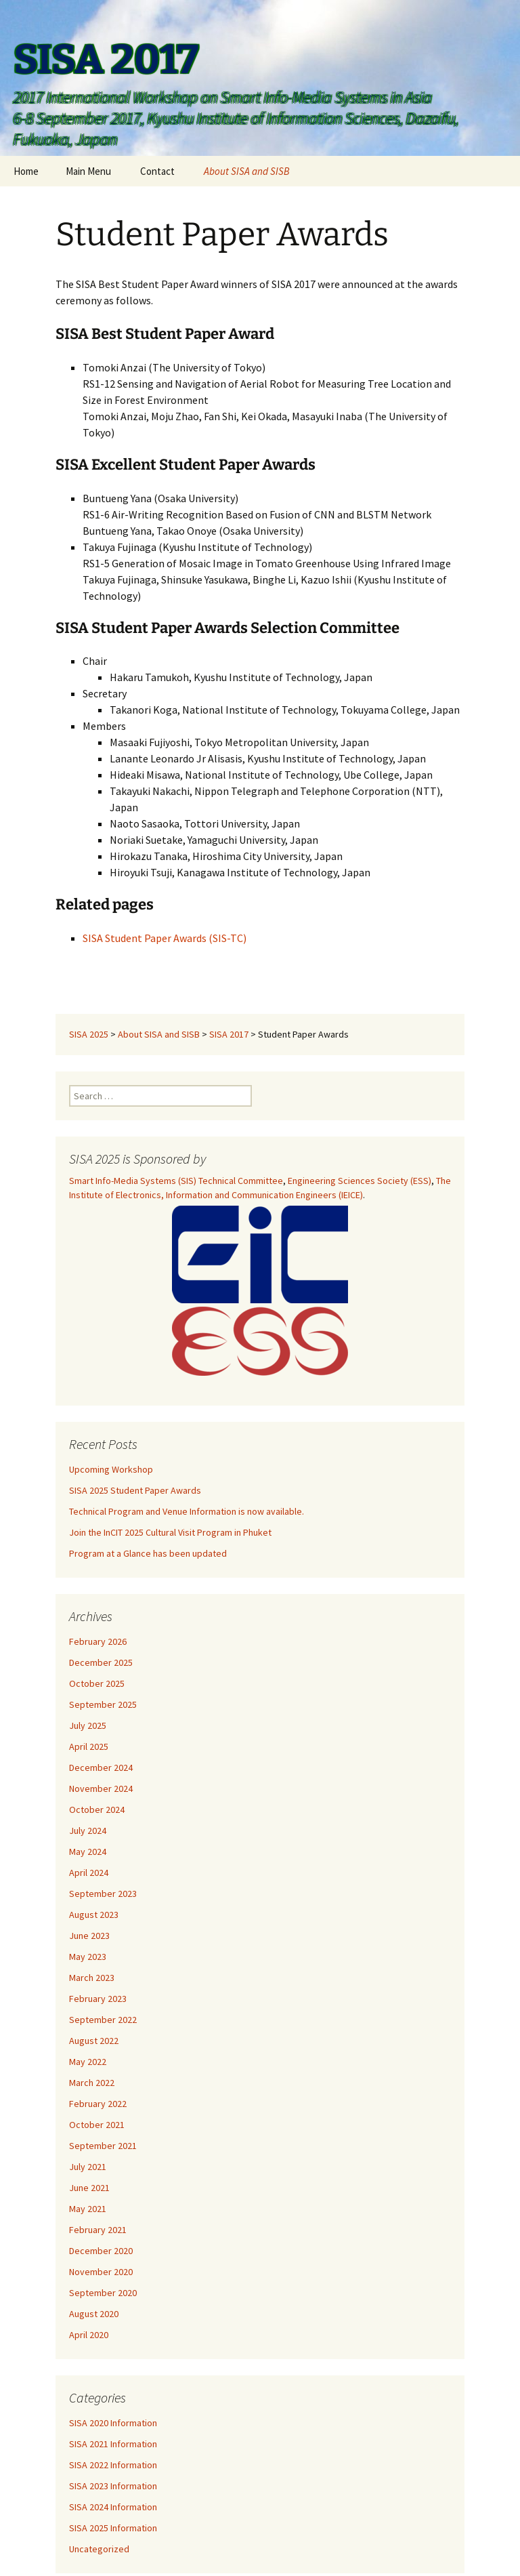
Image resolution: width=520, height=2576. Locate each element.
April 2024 (88, 1872)
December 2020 (101, 2251)
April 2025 (88, 1746)
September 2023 (103, 1893)
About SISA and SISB (247, 171)
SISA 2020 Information (113, 2423)
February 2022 (98, 2104)
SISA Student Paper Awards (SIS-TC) (164, 938)
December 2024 (101, 1767)
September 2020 (103, 2293)
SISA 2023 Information (113, 2486)
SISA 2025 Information (113, 2528)
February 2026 (98, 1641)
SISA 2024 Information (113, 2507)
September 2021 (103, 2146)
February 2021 (98, 2230)
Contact (157, 171)
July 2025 (87, 1725)
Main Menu (88, 171)
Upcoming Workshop (111, 1469)
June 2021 (89, 2188)
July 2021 (87, 2167)
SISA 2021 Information (113, 2444)
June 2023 (89, 1935)
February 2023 (98, 1998)
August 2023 (93, 1914)
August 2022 (93, 2041)
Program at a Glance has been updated (148, 1553)
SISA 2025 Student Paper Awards (135, 1490)
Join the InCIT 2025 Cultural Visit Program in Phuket (170, 1532)
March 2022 (91, 2083)
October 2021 (97, 2125)
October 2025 (97, 1683)
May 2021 (87, 2209)
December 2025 (101, 1662)
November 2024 (101, 1788)
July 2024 (87, 1830)
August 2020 (93, 2314)
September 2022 (103, 2019)
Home (26, 171)
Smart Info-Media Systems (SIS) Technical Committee (176, 1180)
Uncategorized (99, 2549)
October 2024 (97, 1809)
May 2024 (87, 1851)
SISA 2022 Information (113, 2465)
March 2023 (91, 1977)
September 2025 (103, 1704)
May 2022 (87, 2062)
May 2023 (87, 1956)
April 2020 (88, 2335)
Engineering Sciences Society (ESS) (359, 1180)
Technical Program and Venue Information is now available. (186, 1511)
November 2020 (101, 2272)
